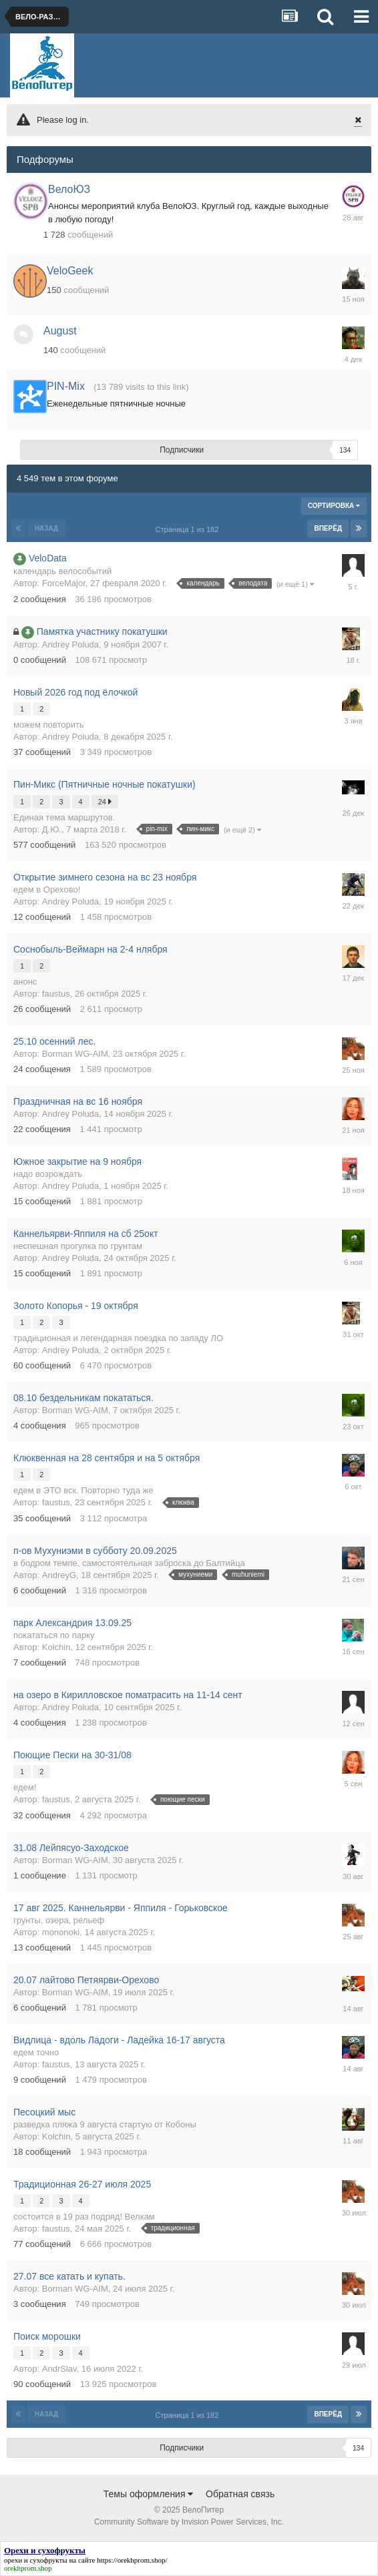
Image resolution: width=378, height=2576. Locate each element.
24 (105, 801)
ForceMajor (63, 583)
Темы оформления (149, 2494)
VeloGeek (70, 270)
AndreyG (59, 1575)
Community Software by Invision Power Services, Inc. (189, 2522)
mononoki (60, 1932)
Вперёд (328, 528)
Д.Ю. (51, 829)
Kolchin (56, 1647)
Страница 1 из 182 (189, 529)
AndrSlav (59, 2369)
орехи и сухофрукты (35, 2560)
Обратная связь (240, 2494)
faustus (56, 994)
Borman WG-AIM (75, 1054)
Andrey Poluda (70, 644)
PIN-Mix (66, 386)
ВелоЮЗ (69, 189)
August (60, 330)
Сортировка (334, 505)
